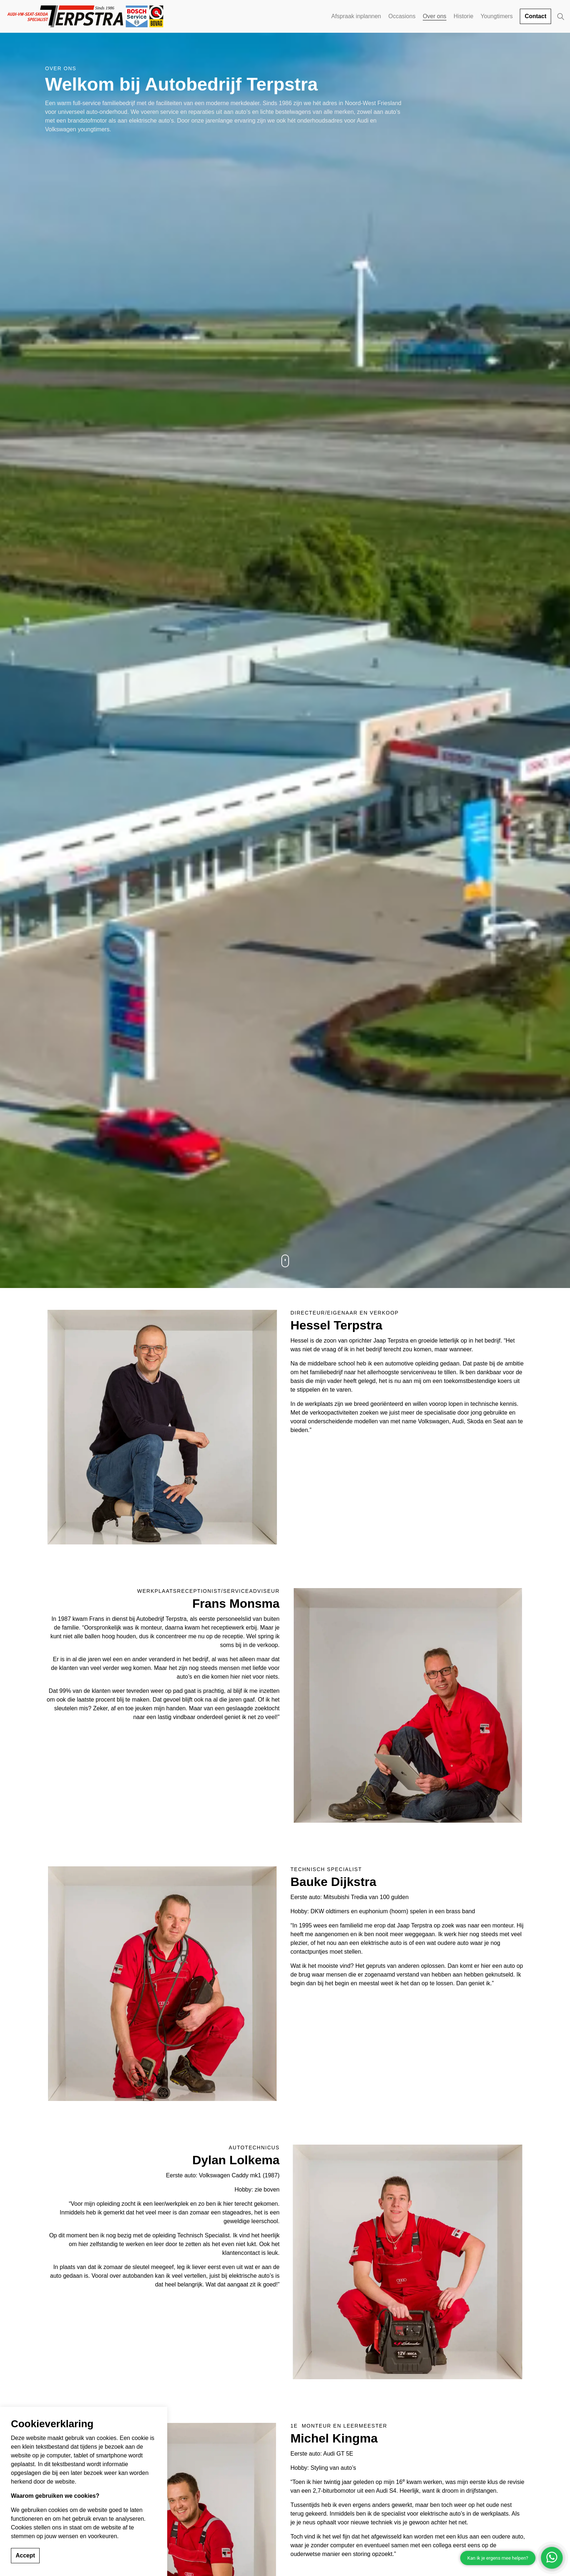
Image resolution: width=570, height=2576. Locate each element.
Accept (25, 2555)
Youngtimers (497, 16)
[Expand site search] (561, 16)
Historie (463, 16)
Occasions (402, 16)
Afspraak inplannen (356, 16)
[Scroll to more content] (285, 1260)
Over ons (434, 16)
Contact (535, 16)
